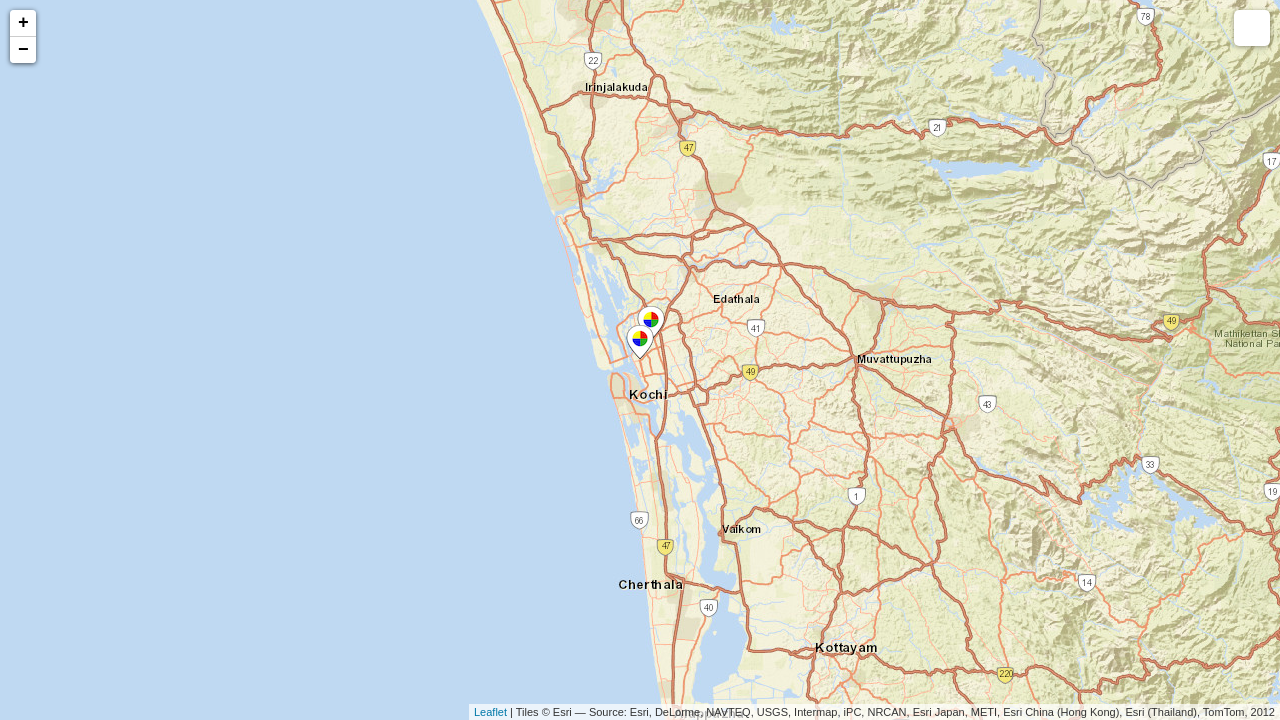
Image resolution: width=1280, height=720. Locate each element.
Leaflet (490, 712)
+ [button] (23, 23)
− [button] (23, 50)
